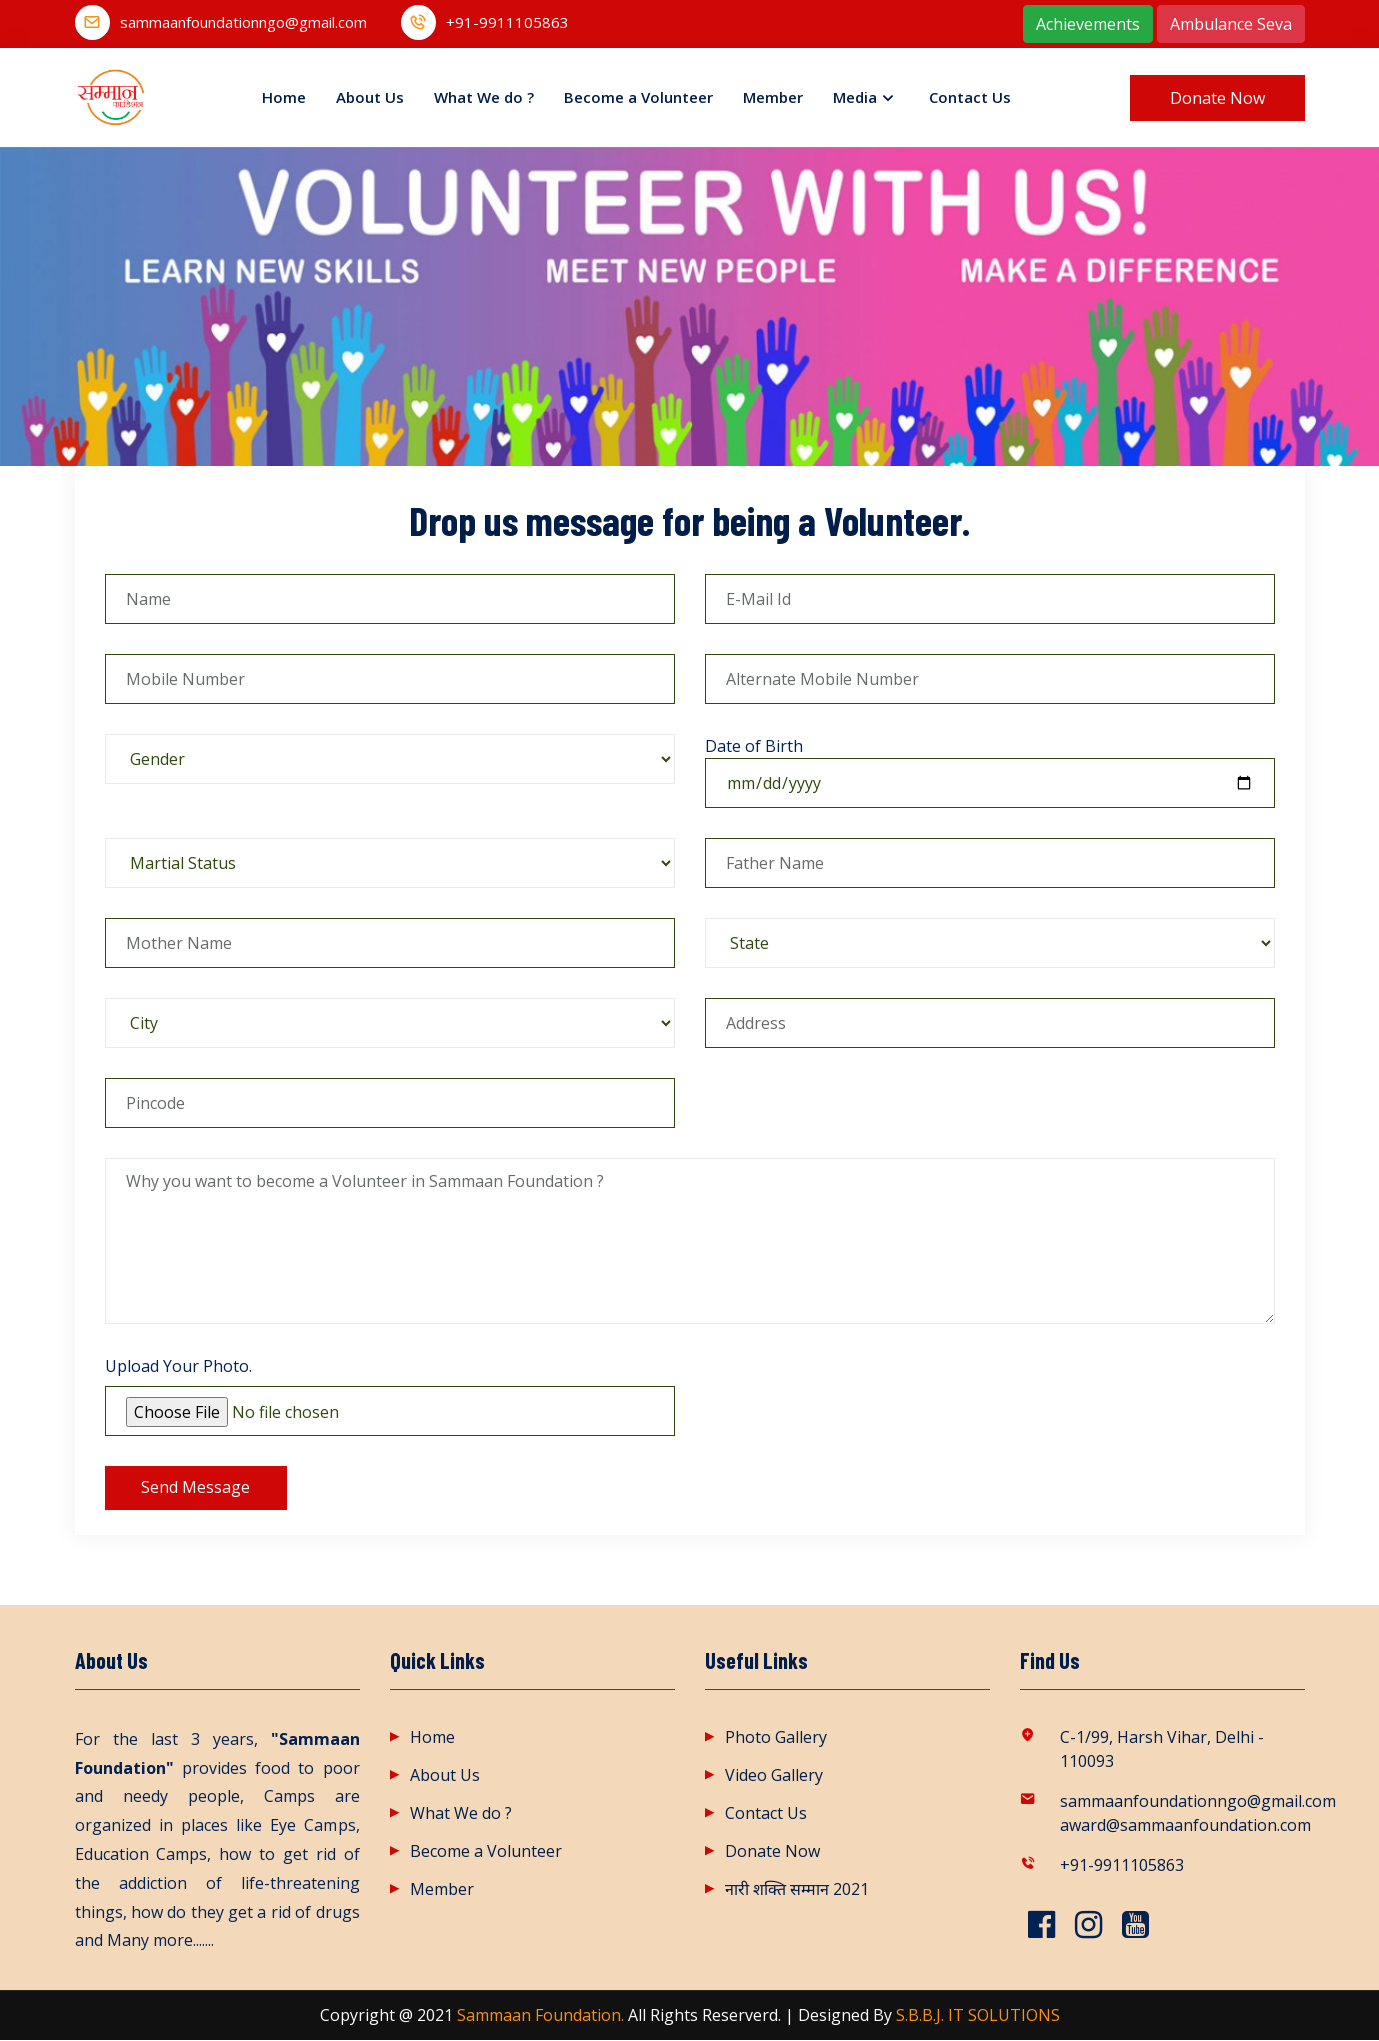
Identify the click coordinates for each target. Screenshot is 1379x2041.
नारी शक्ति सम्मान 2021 (797, 1890)
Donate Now (772, 1852)
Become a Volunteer (638, 97)
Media (855, 97)
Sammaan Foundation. (540, 2016)
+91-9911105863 (507, 22)
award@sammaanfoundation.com (1182, 1826)
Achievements (1088, 24)
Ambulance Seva (1231, 24)
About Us (370, 97)
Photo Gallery (776, 1738)
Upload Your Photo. (178, 1366)
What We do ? (484, 97)
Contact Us (970, 97)
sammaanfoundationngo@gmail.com (243, 22)
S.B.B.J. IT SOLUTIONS (978, 2016)
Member (773, 97)
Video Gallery (774, 1776)
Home (284, 97)
